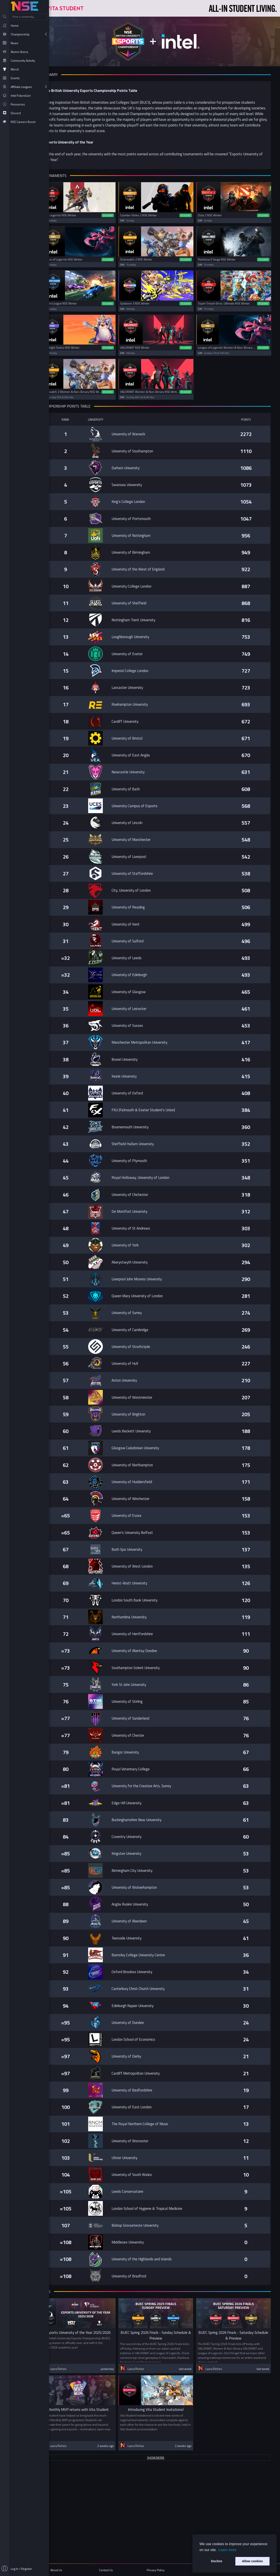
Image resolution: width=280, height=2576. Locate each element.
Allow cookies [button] (252, 2561)
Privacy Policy (163, 2570)
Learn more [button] (227, 2550)
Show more (164, 2553)
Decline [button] (216, 2561)
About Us (72, 2570)
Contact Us (117, 2570)
